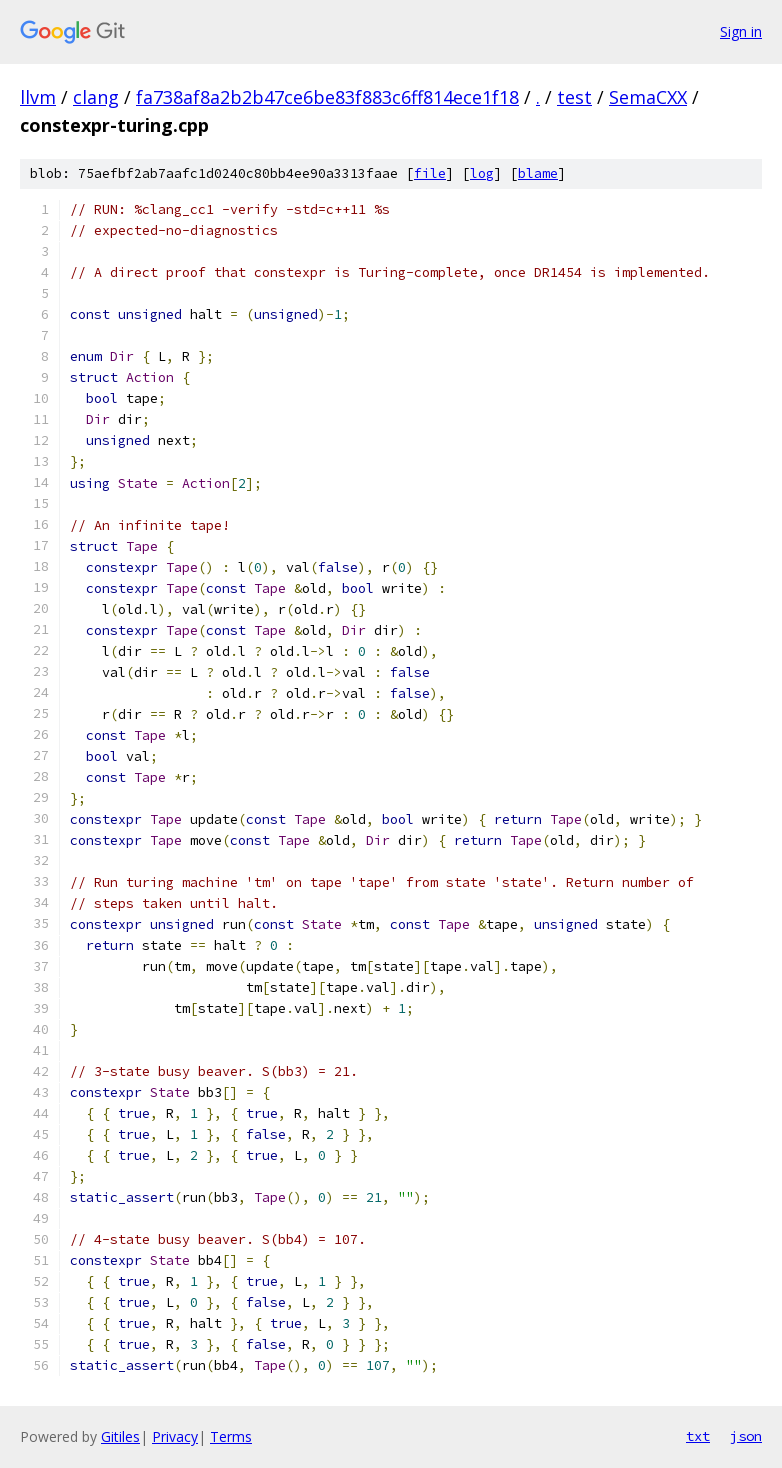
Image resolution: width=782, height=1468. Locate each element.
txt (698, 1436)
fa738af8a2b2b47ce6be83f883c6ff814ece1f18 (327, 97)
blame (538, 173)
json (746, 1436)
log (482, 173)
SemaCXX (648, 97)
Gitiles (120, 1436)
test (574, 97)
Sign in (741, 31)
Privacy (175, 1436)
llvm (38, 97)
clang (96, 97)
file (430, 173)
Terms (231, 1436)
